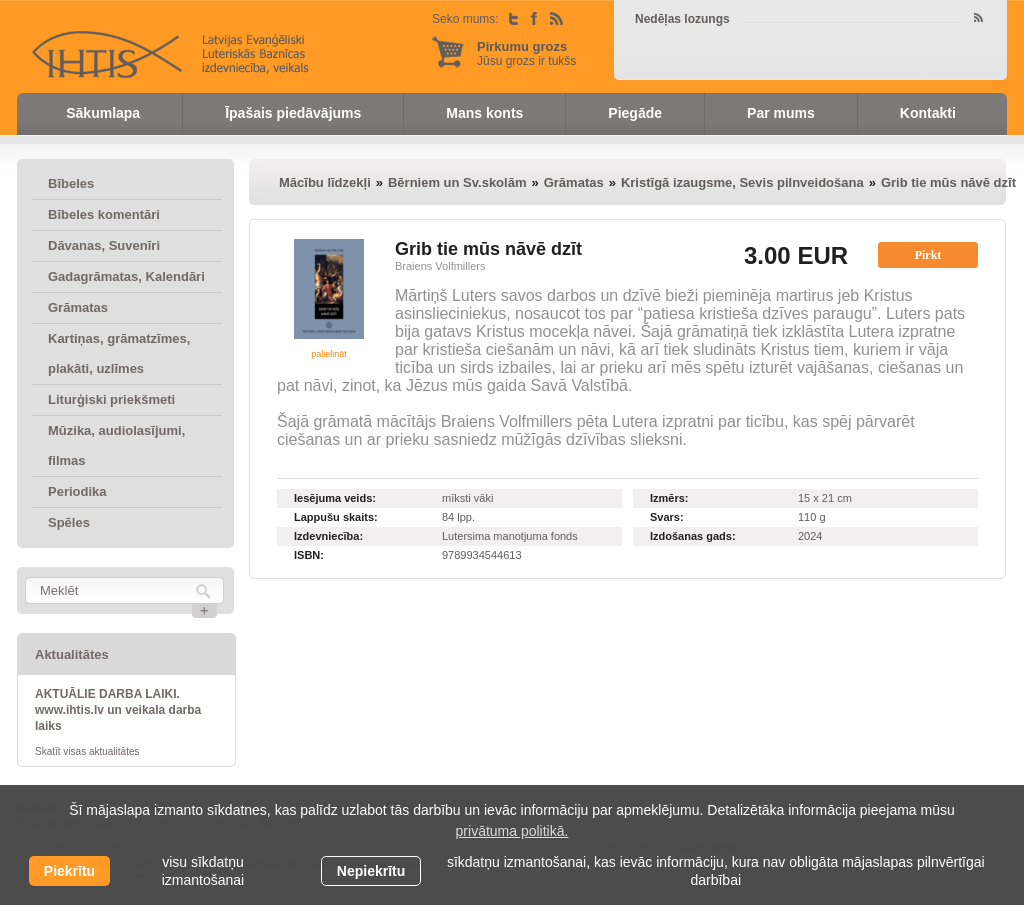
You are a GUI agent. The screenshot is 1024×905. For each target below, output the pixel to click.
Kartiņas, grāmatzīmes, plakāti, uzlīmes (119, 353)
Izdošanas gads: (693, 536)
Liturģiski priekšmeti (111, 399)
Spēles (69, 522)
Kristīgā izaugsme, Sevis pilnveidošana (742, 182)
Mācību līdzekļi (325, 182)
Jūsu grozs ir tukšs (526, 53)
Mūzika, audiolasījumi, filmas (116, 445)
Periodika (77, 491)
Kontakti (928, 113)
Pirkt (928, 255)
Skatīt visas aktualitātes (87, 751)
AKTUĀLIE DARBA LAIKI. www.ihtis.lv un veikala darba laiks (118, 710)
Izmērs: (669, 498)
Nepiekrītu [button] (371, 871)
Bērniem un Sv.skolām (457, 182)
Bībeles (71, 183)
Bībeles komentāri (104, 214)
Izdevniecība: (328, 536)
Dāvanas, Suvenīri (104, 245)
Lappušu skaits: (336, 517)
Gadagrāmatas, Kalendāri (126, 276)
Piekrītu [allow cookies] (69, 871)
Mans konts (484, 113)
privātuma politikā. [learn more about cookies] (512, 831)
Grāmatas (78, 307)
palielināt (329, 354)
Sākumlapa (103, 113)
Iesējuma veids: (335, 498)
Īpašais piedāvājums (293, 113)
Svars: (667, 517)
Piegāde (635, 113)
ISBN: (309, 555)
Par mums (781, 113)
